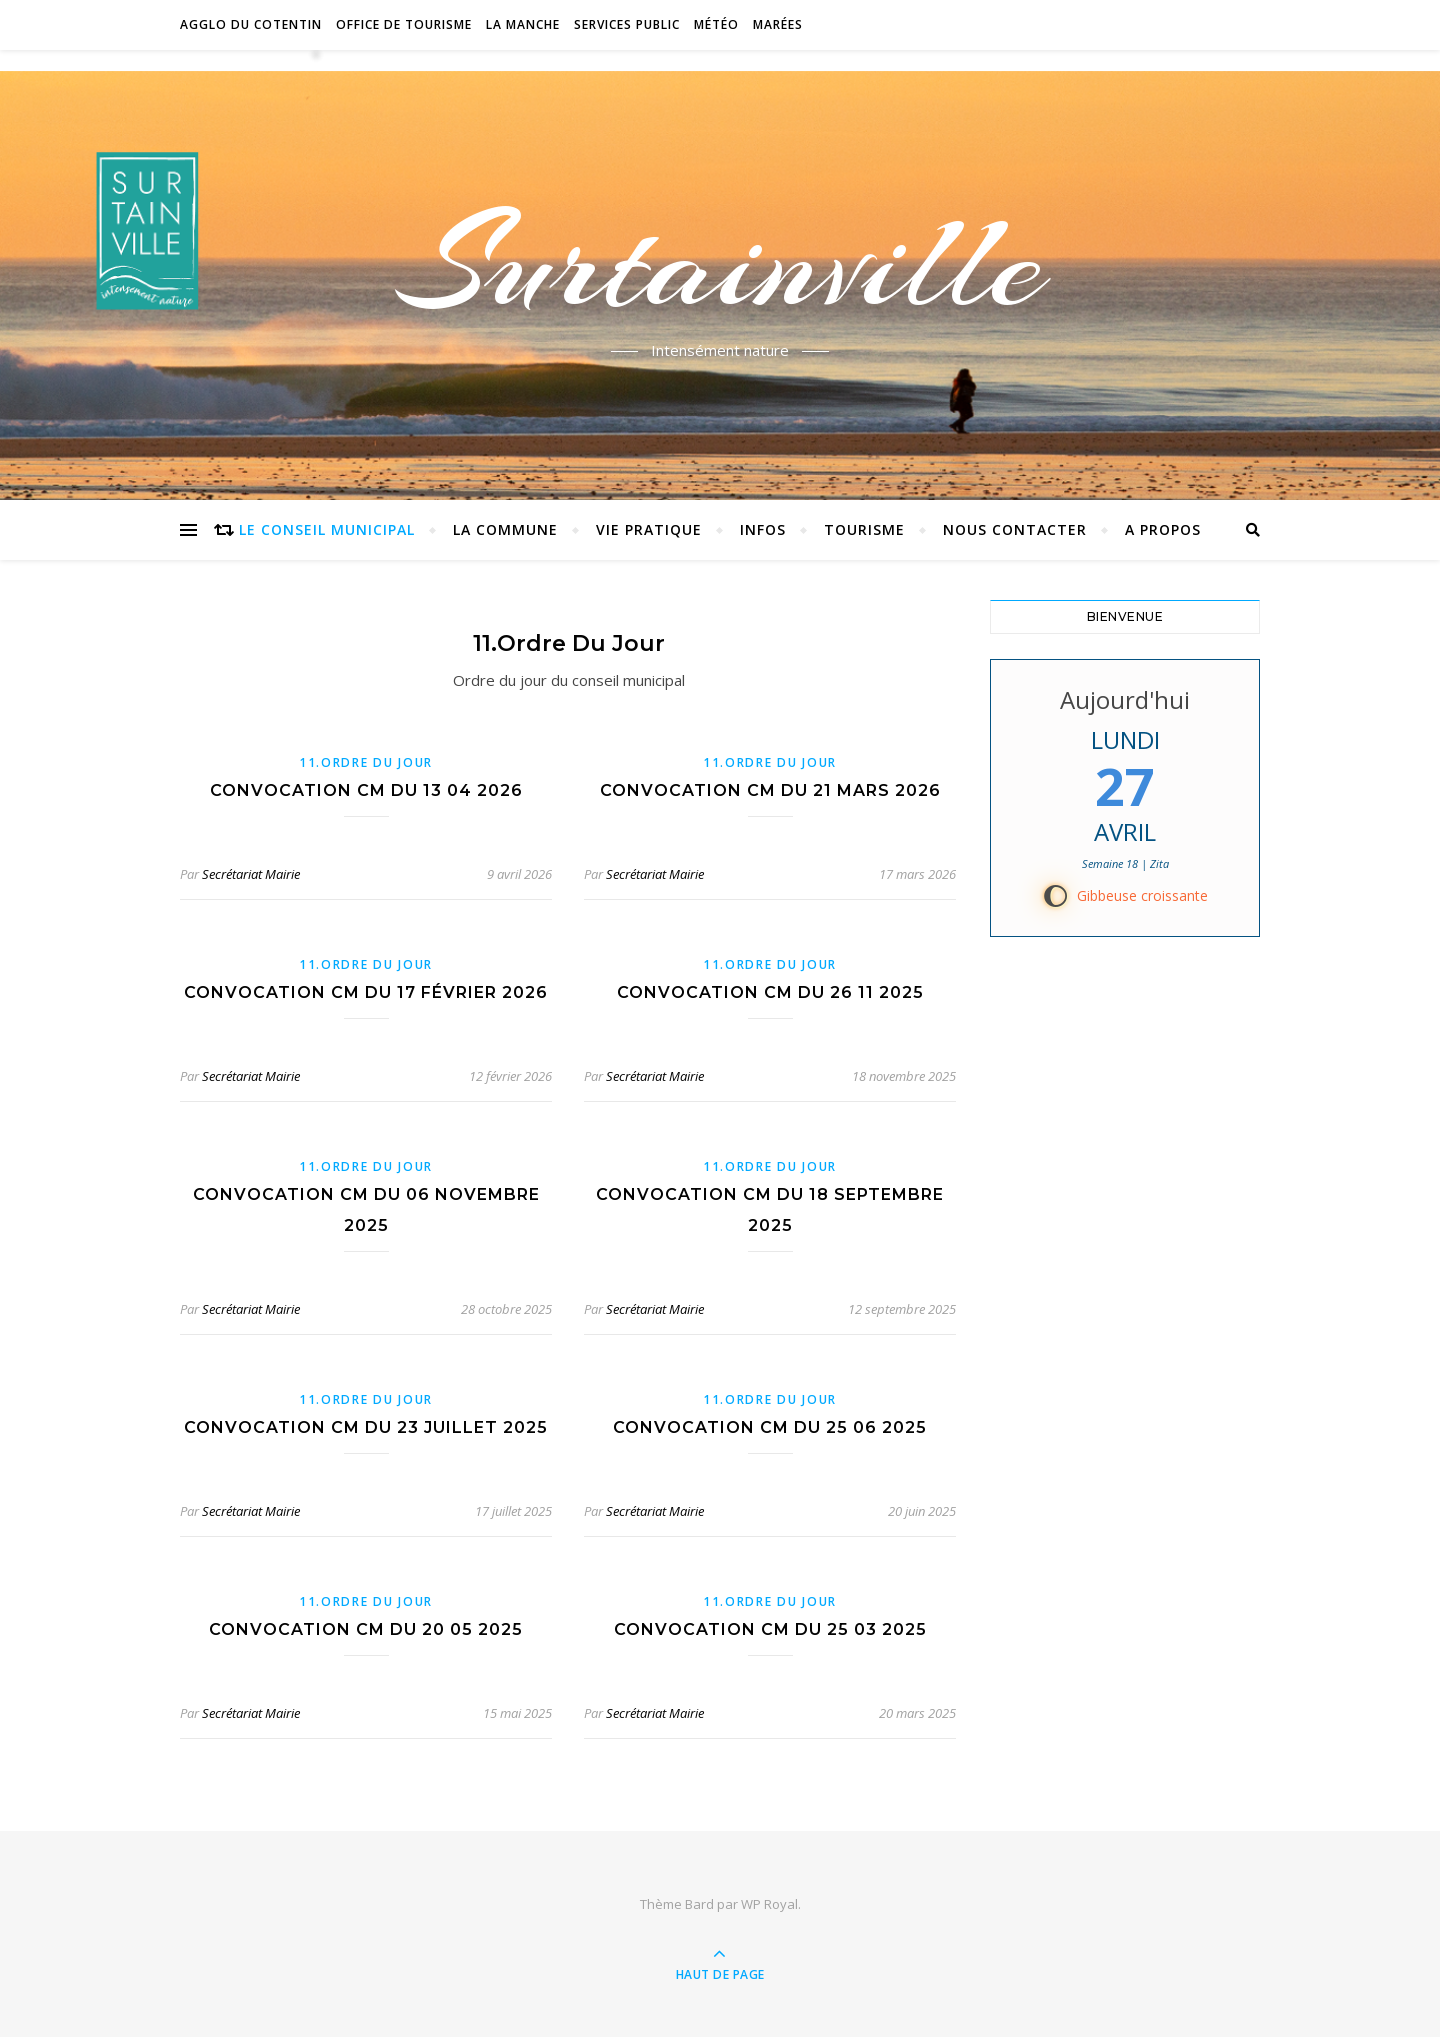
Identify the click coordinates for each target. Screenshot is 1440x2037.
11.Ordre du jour (366, 762)
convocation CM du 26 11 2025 (770, 992)
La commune (505, 529)
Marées (778, 24)
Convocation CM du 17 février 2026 (366, 992)
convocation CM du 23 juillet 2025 (366, 1427)
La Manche (523, 24)
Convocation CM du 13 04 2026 (366, 790)
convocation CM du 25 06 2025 (770, 1427)
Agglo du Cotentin (251, 24)
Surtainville (720, 263)
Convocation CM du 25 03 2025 (770, 1629)
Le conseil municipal (327, 529)
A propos (1163, 529)
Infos (763, 529)
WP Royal (769, 1904)
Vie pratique (649, 529)
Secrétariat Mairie (251, 874)
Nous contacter (1015, 529)
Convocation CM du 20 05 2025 (366, 1629)
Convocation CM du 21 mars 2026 (770, 790)
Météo (716, 24)
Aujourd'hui (1125, 699)
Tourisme (864, 529)
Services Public (627, 24)
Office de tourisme (404, 24)
